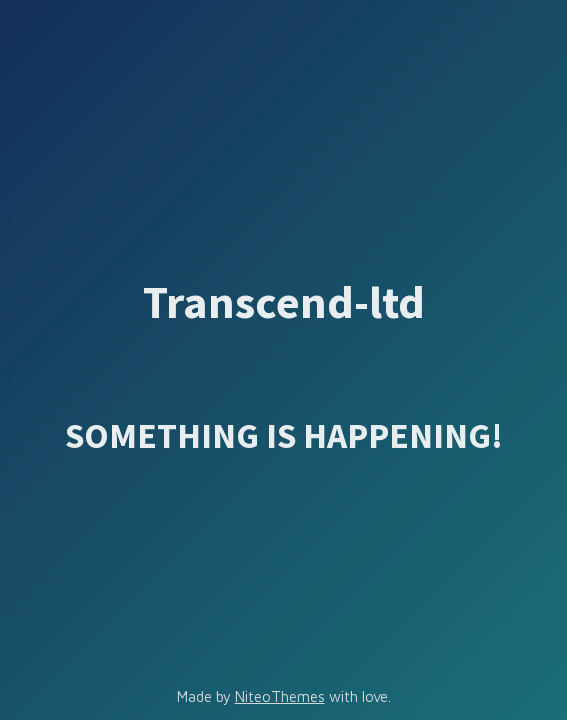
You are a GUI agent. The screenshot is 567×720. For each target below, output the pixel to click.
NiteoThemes (280, 696)
